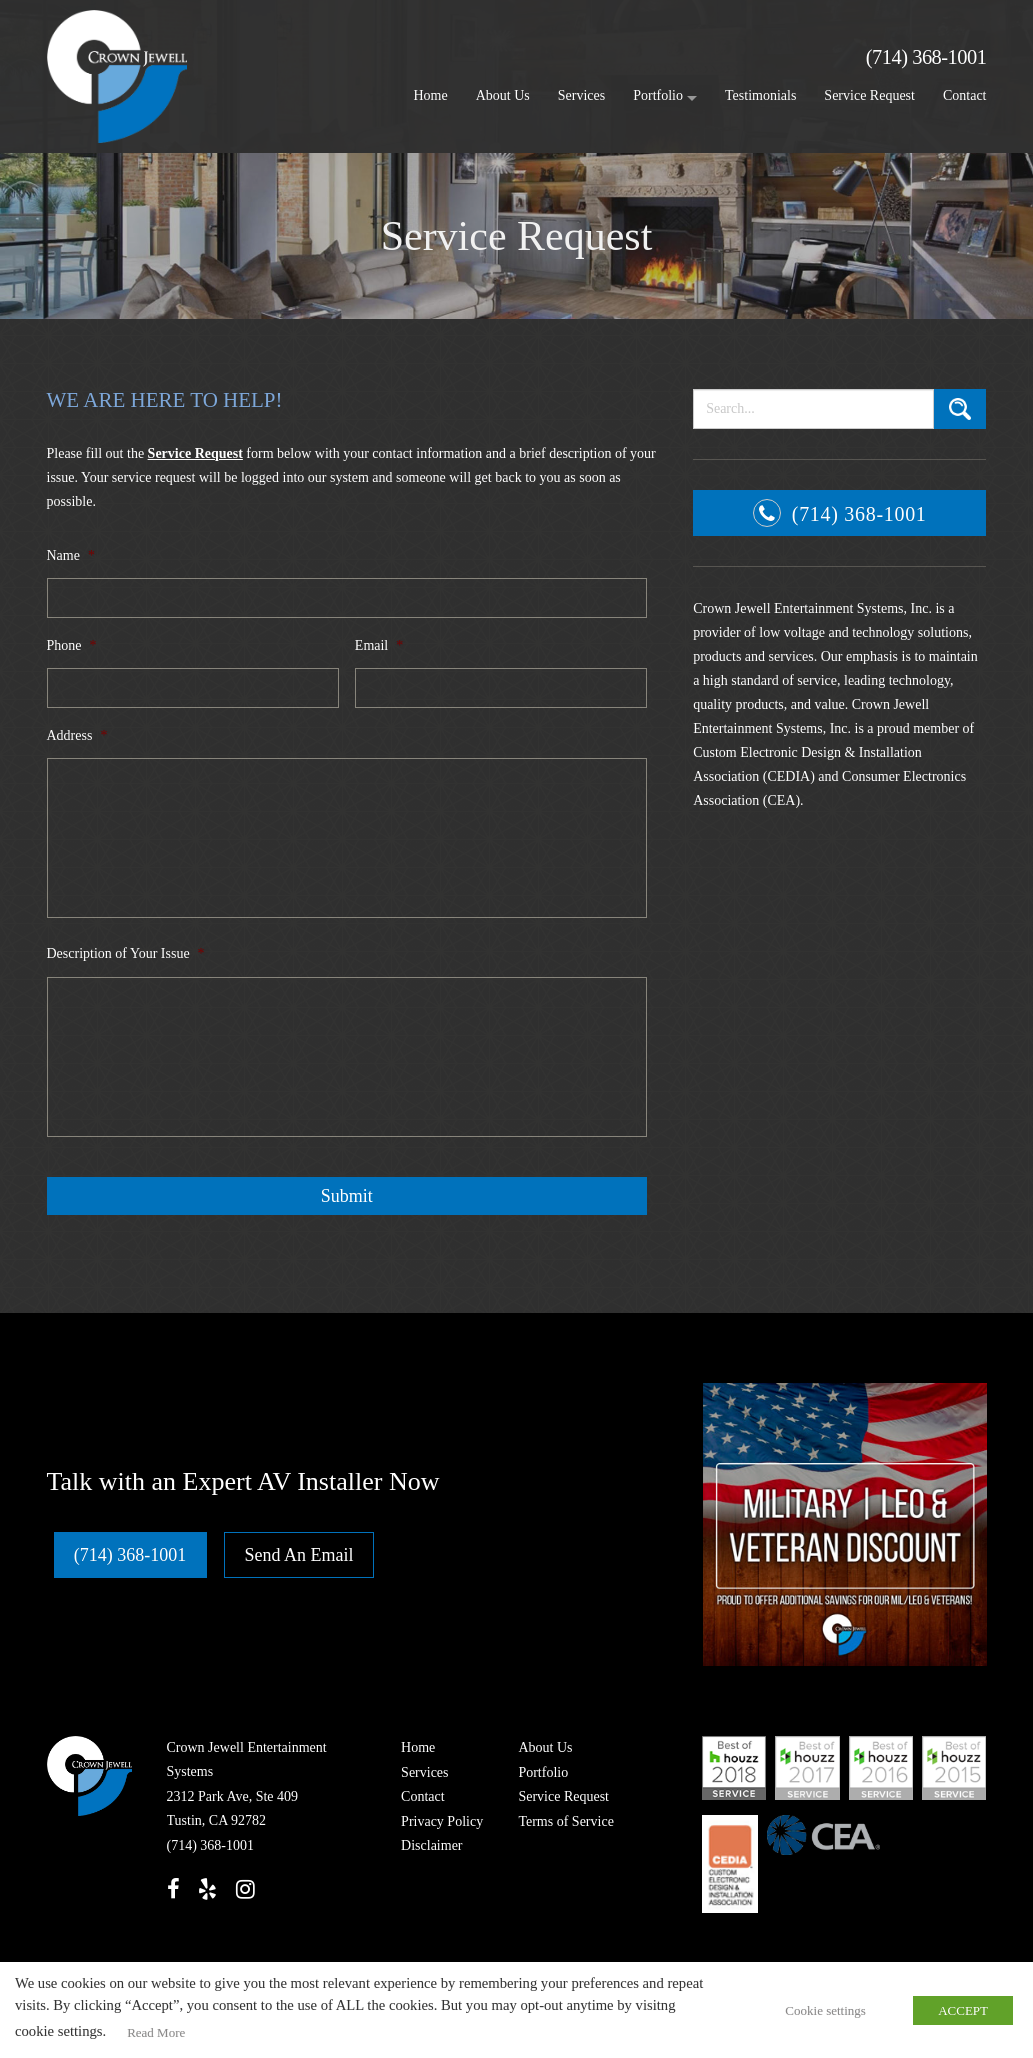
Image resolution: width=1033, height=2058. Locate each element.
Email (379, 645)
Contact (965, 95)
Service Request (869, 95)
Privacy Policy (440, 1820)
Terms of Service (563, 1820)
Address (77, 735)
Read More (155, 2033)
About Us (503, 95)
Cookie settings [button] (827, 2011)
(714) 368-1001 (924, 57)
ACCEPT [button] (963, 2011)
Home (431, 95)
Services (581, 95)
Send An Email (300, 1554)
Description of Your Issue (126, 953)
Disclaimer (429, 1845)
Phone (72, 645)
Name (71, 555)
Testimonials (760, 95)
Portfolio (658, 95)
